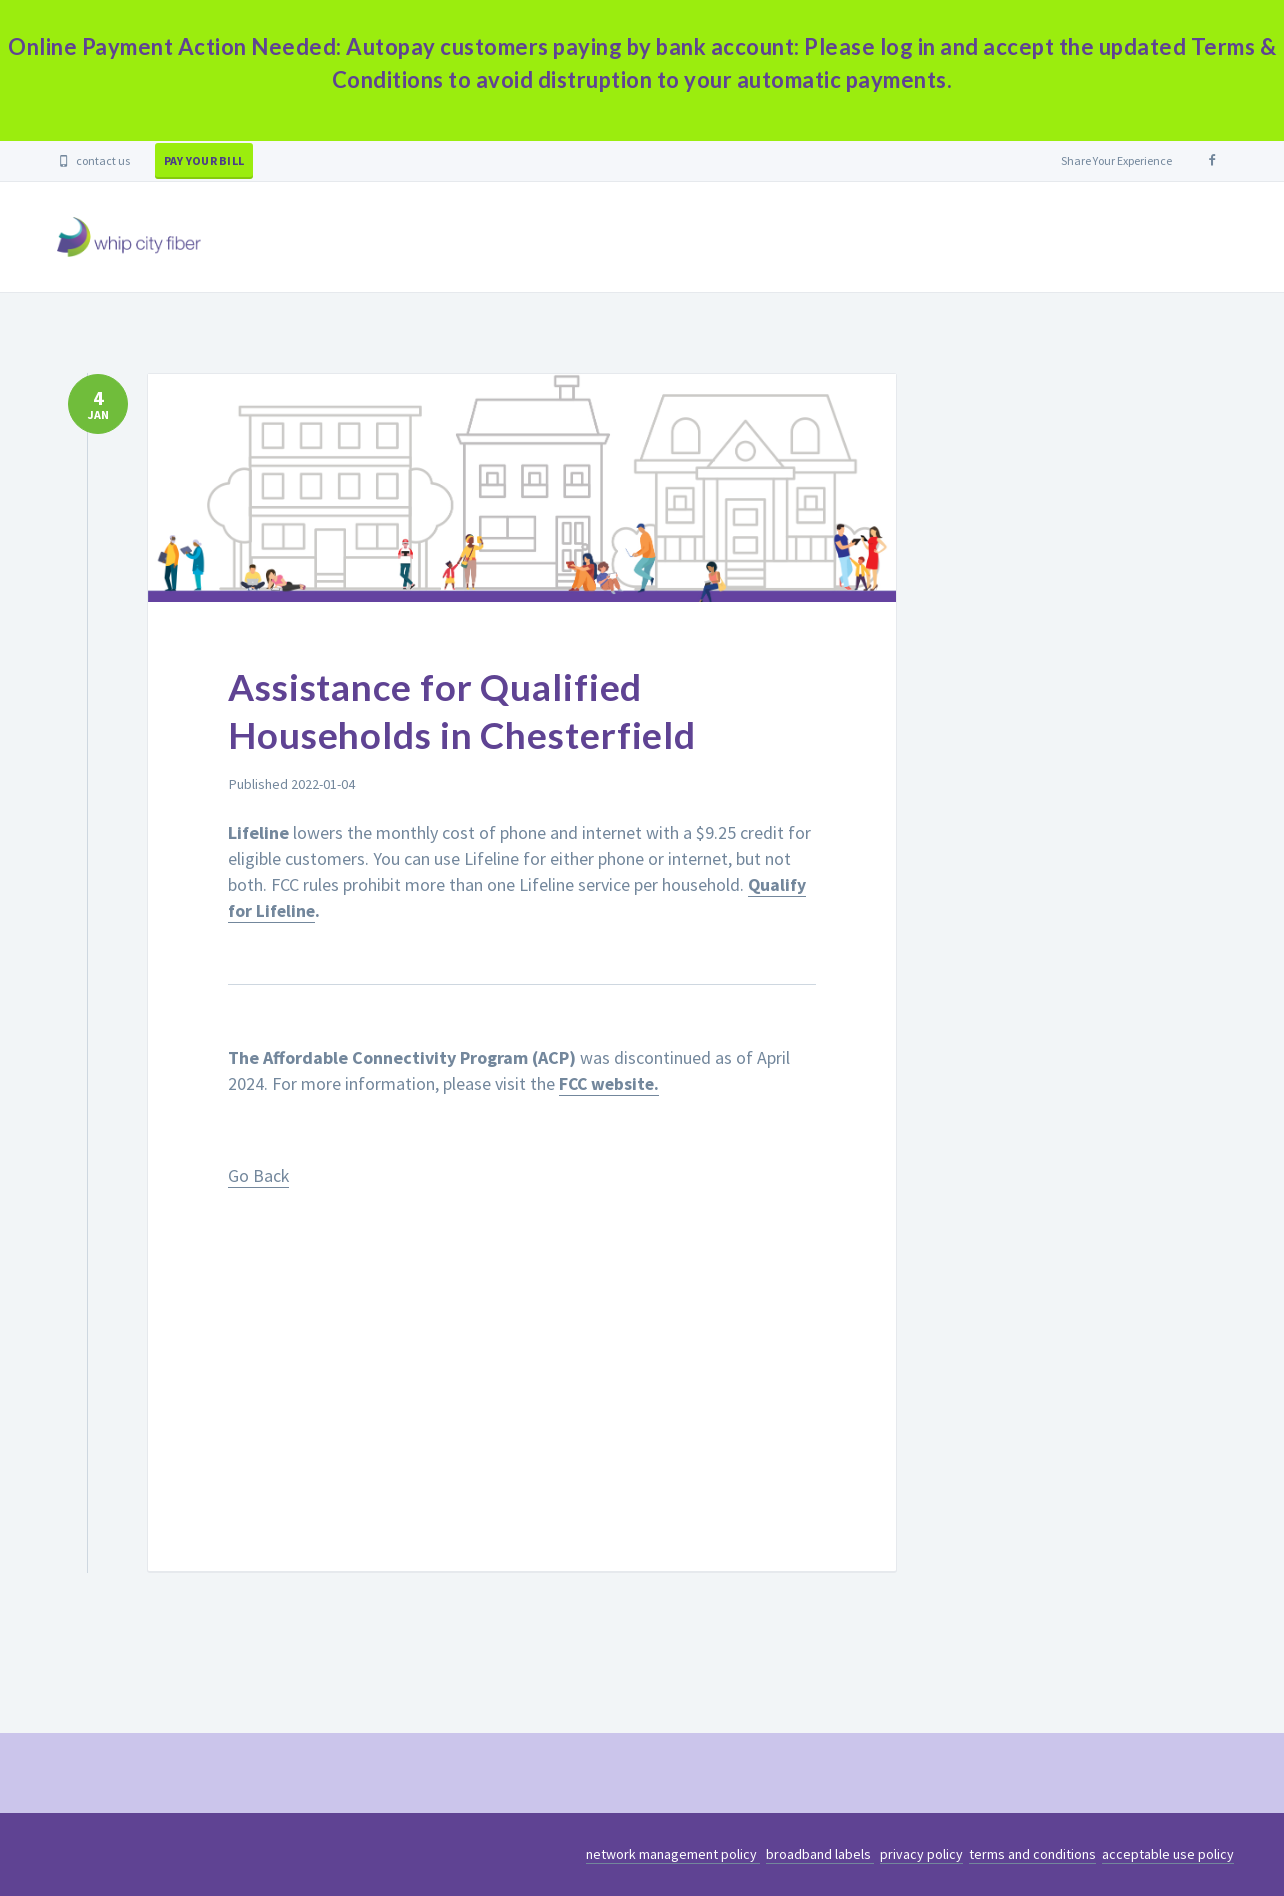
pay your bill (204, 160)
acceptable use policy (1168, 1854)
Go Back (259, 1173)
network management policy (673, 1854)
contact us (93, 160)
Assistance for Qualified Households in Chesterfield (480, 710)
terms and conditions (1032, 1854)
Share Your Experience (1116, 160)
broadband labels (820, 1854)
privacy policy (921, 1854)
